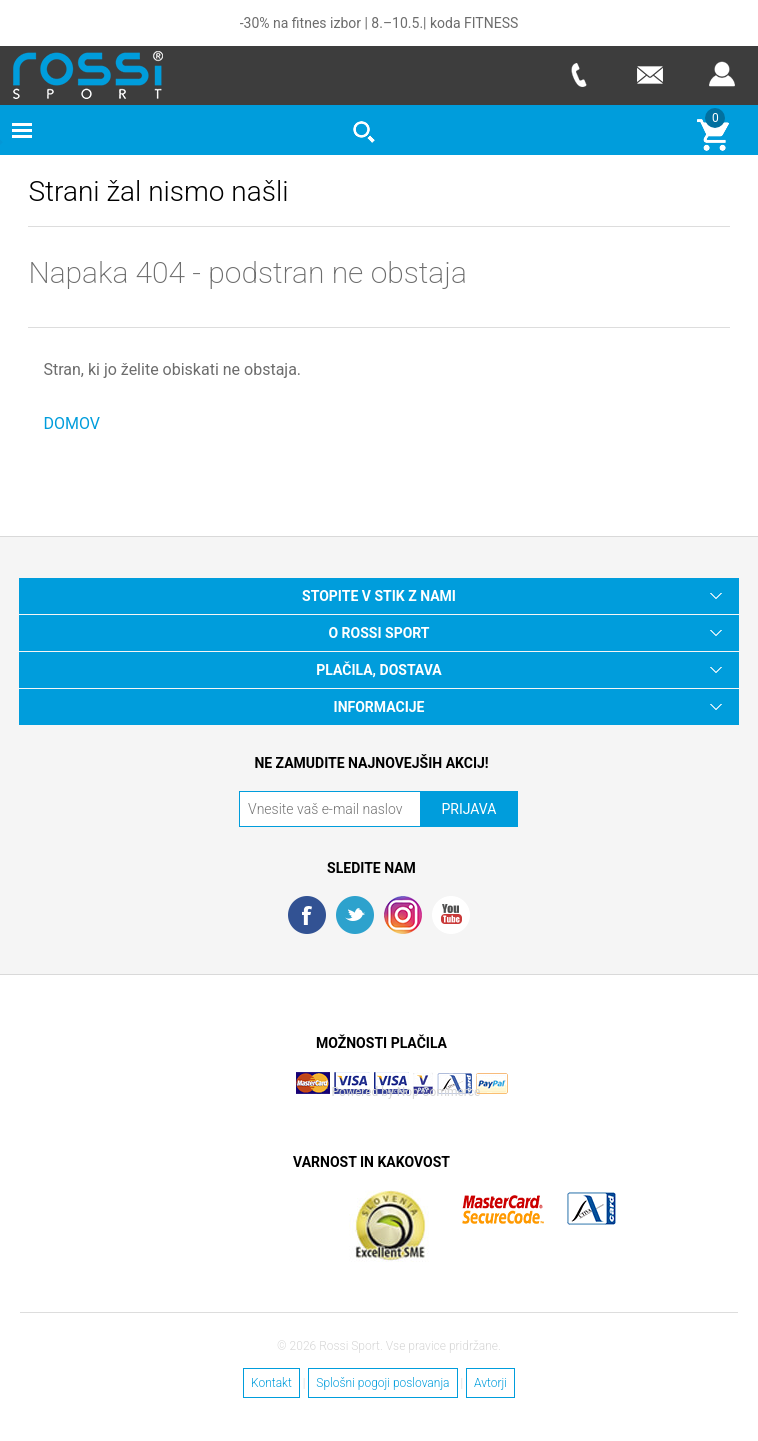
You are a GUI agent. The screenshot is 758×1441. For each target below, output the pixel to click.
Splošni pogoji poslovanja (382, 1383)
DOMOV (71, 423)
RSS (403, 915)
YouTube (451, 915)
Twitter (355, 915)
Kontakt (271, 1383)
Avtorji (490, 1383)
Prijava (722, 74)
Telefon (578, 74)
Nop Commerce (439, 1092)
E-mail (650, 74)
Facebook (307, 915)
